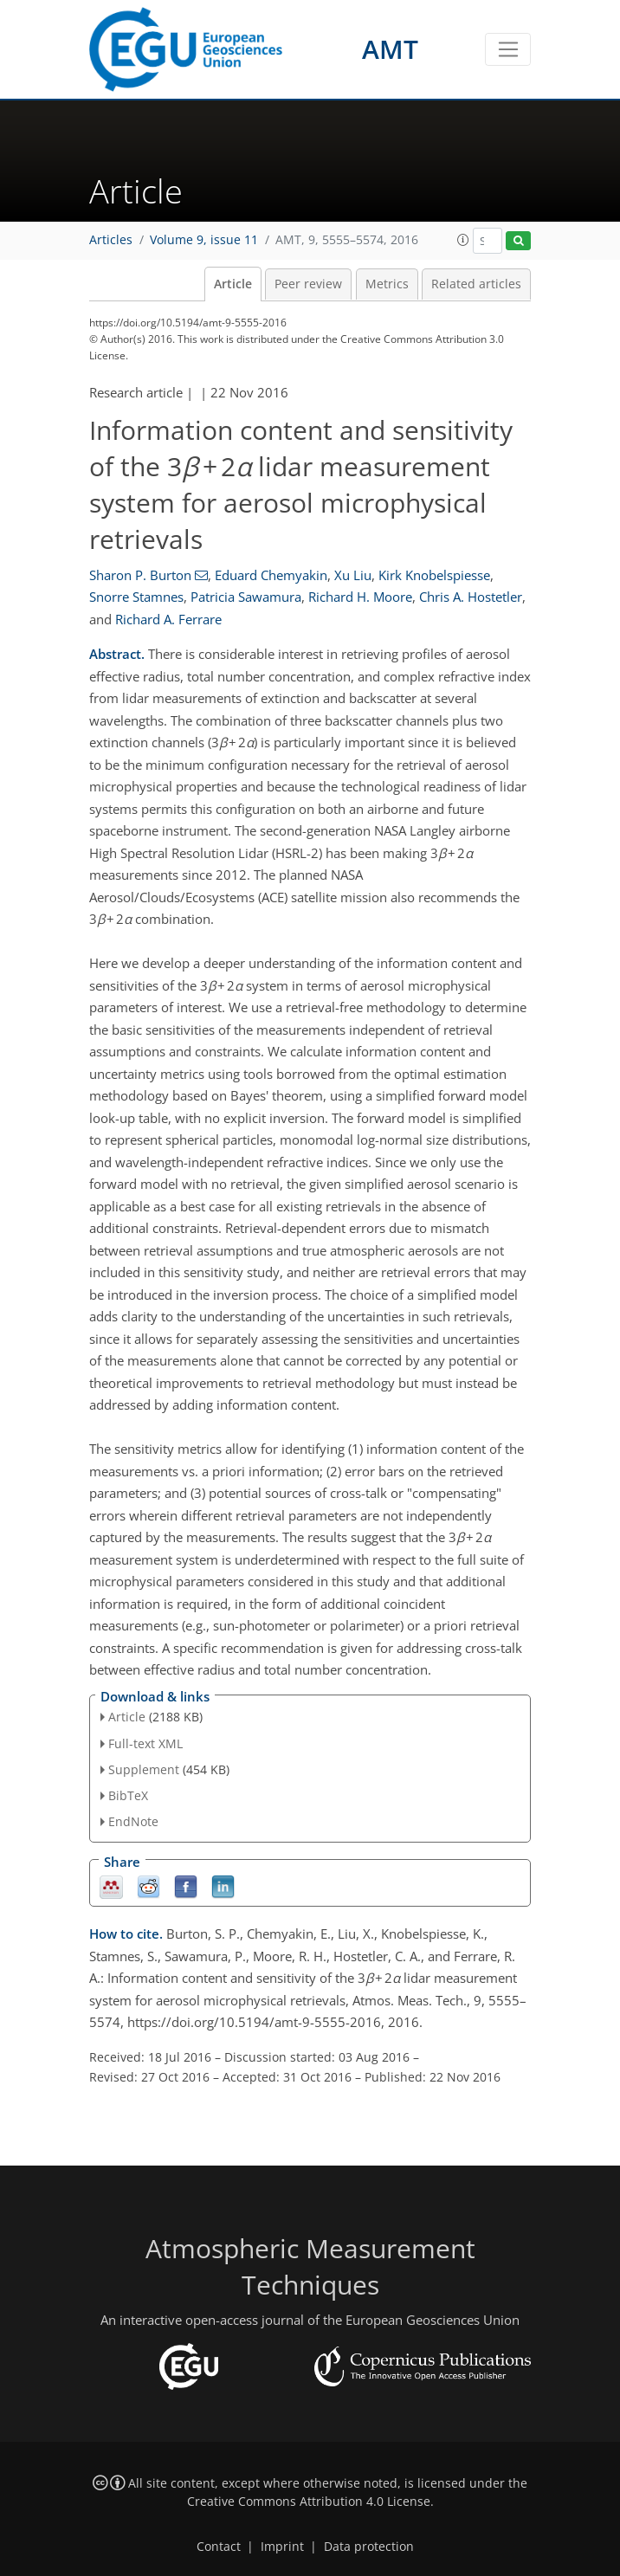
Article (233, 284)
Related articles (476, 284)
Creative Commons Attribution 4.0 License (308, 2501)
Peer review (308, 284)
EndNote (133, 1821)
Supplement (143, 1769)
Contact (219, 2546)
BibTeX (128, 1795)
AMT (390, 49)
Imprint (282, 2546)
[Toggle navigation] (508, 49)
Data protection (369, 2546)
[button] (463, 240)
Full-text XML (145, 1743)
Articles (110, 240)
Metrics (387, 284)
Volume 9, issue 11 (204, 240)
